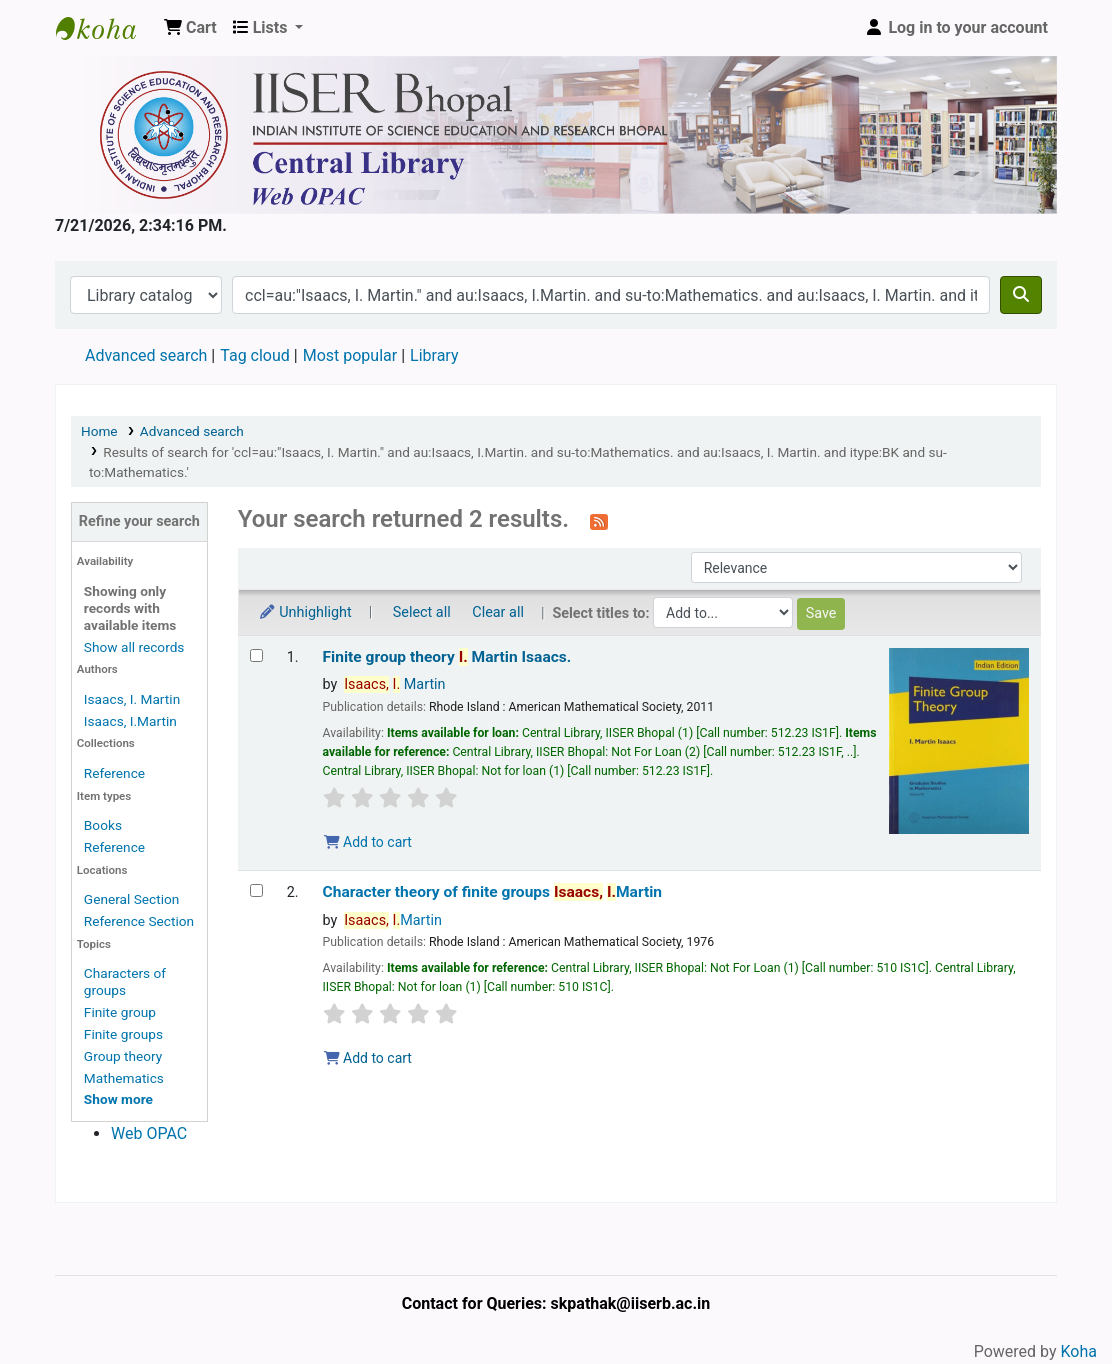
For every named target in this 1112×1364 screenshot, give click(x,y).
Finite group (120, 1012)
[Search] (1021, 295)
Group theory (123, 1056)
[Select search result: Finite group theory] (256, 655)
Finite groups (123, 1034)
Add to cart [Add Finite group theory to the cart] (368, 842)
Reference (114, 773)
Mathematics (124, 1078)
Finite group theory (447, 657)
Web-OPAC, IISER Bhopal (106, 28)
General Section (132, 899)
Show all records (134, 647)
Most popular (350, 355)
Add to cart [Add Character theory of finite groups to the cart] (368, 1058)
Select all (422, 612)
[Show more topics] (118, 1099)
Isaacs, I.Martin (130, 721)
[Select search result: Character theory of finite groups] (256, 890)
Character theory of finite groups (493, 892)
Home (99, 431)
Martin (394, 684)
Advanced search (146, 355)
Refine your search (139, 521)
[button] (190, 28)
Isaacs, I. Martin (132, 699)
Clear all (498, 612)
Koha (1079, 1351)
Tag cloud (255, 355)
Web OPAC (149, 1133)
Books (103, 825)
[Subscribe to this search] (599, 521)
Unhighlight (305, 612)
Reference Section (139, 921)
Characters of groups (125, 981)
